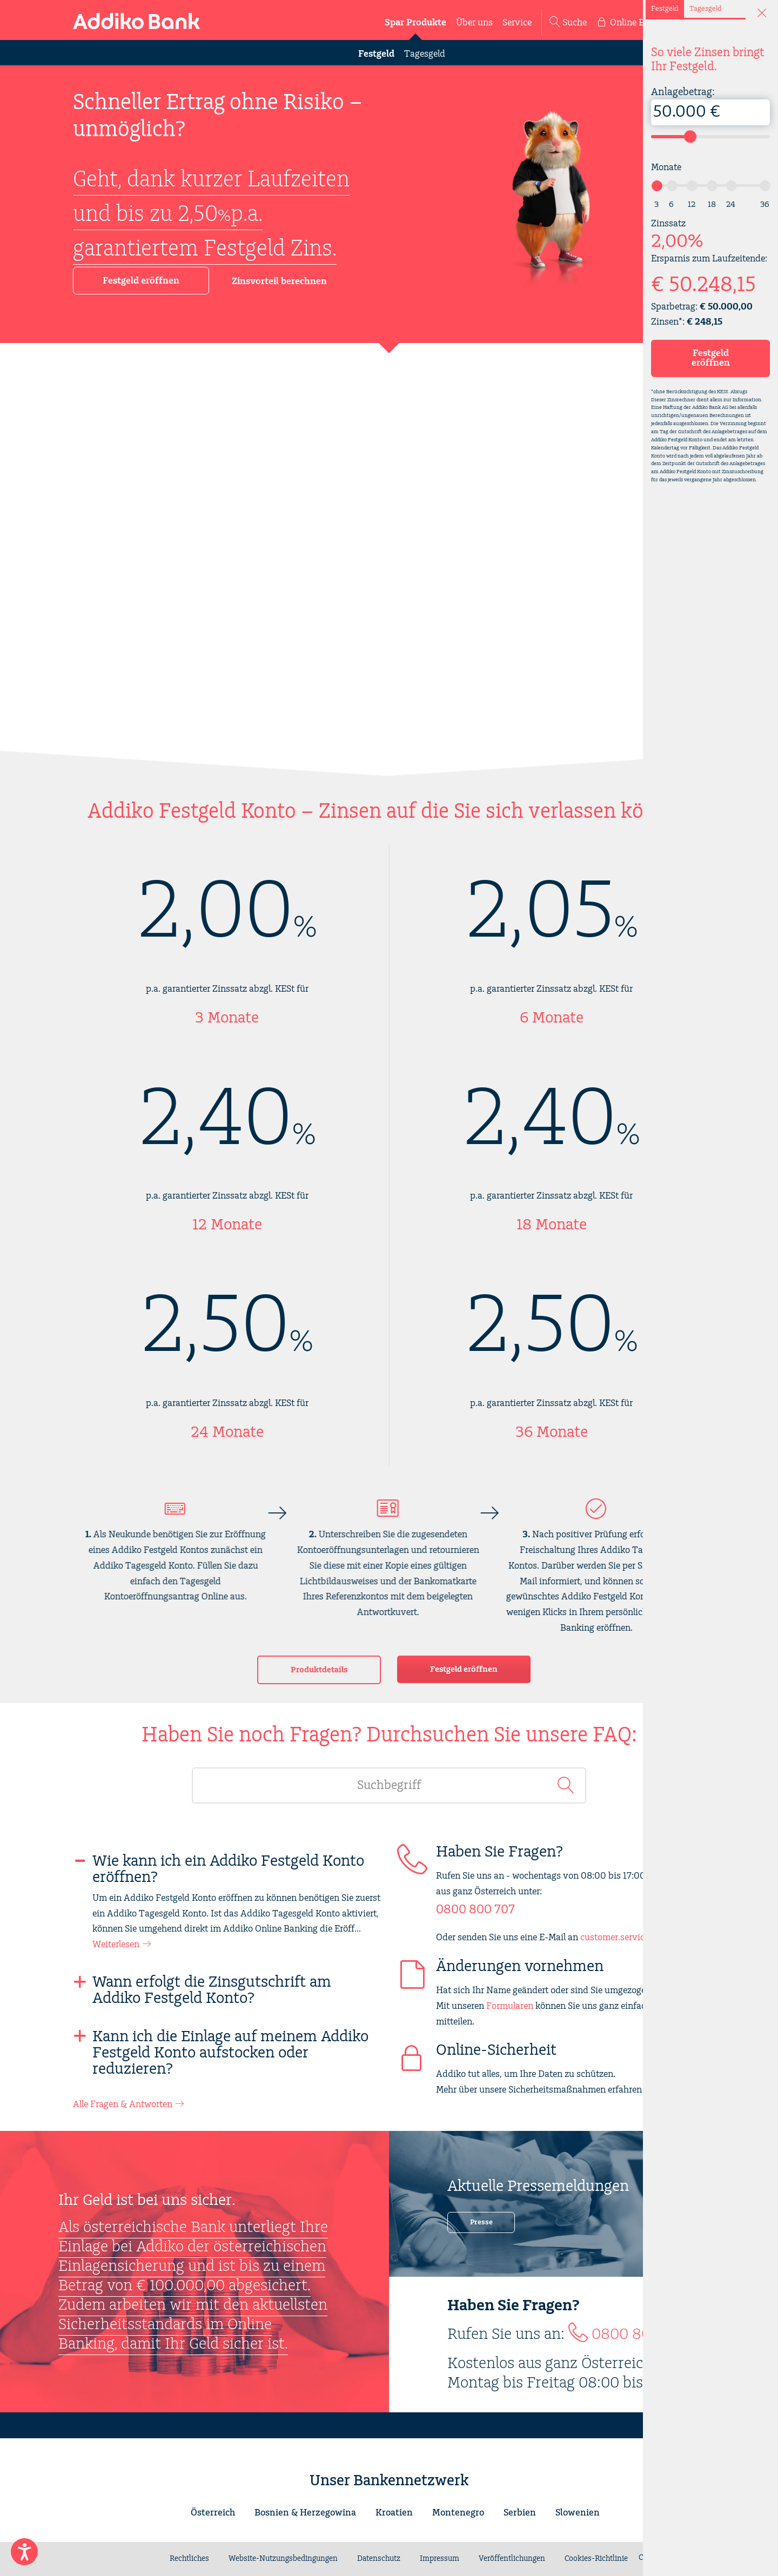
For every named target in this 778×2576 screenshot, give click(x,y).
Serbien (520, 2513)
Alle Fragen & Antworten (122, 2104)
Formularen (509, 2006)
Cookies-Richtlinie (596, 2559)
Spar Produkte (415, 23)
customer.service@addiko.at (637, 1937)
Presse (481, 2222)
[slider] (690, 136)
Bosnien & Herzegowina (305, 2513)
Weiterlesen (115, 1945)
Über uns (474, 23)
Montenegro (458, 2513)
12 (691, 204)
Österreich (213, 2513)
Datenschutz (378, 2559)
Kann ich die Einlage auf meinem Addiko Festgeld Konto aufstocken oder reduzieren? (230, 2053)
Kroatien (394, 2513)
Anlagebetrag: (710, 105)
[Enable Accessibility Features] (24, 2551)
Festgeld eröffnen (141, 281)
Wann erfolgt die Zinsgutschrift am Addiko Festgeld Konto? (211, 1990)
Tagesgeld (424, 54)
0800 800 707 (475, 1910)
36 (764, 204)
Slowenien (577, 2513)
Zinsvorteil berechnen (273, 281)
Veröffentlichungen (512, 2559)
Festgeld (376, 54)
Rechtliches (189, 2559)
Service (517, 23)
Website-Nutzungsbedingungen (283, 2559)
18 (712, 204)
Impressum (439, 2559)
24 (730, 204)
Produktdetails (319, 1670)
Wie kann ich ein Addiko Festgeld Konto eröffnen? (228, 1869)
